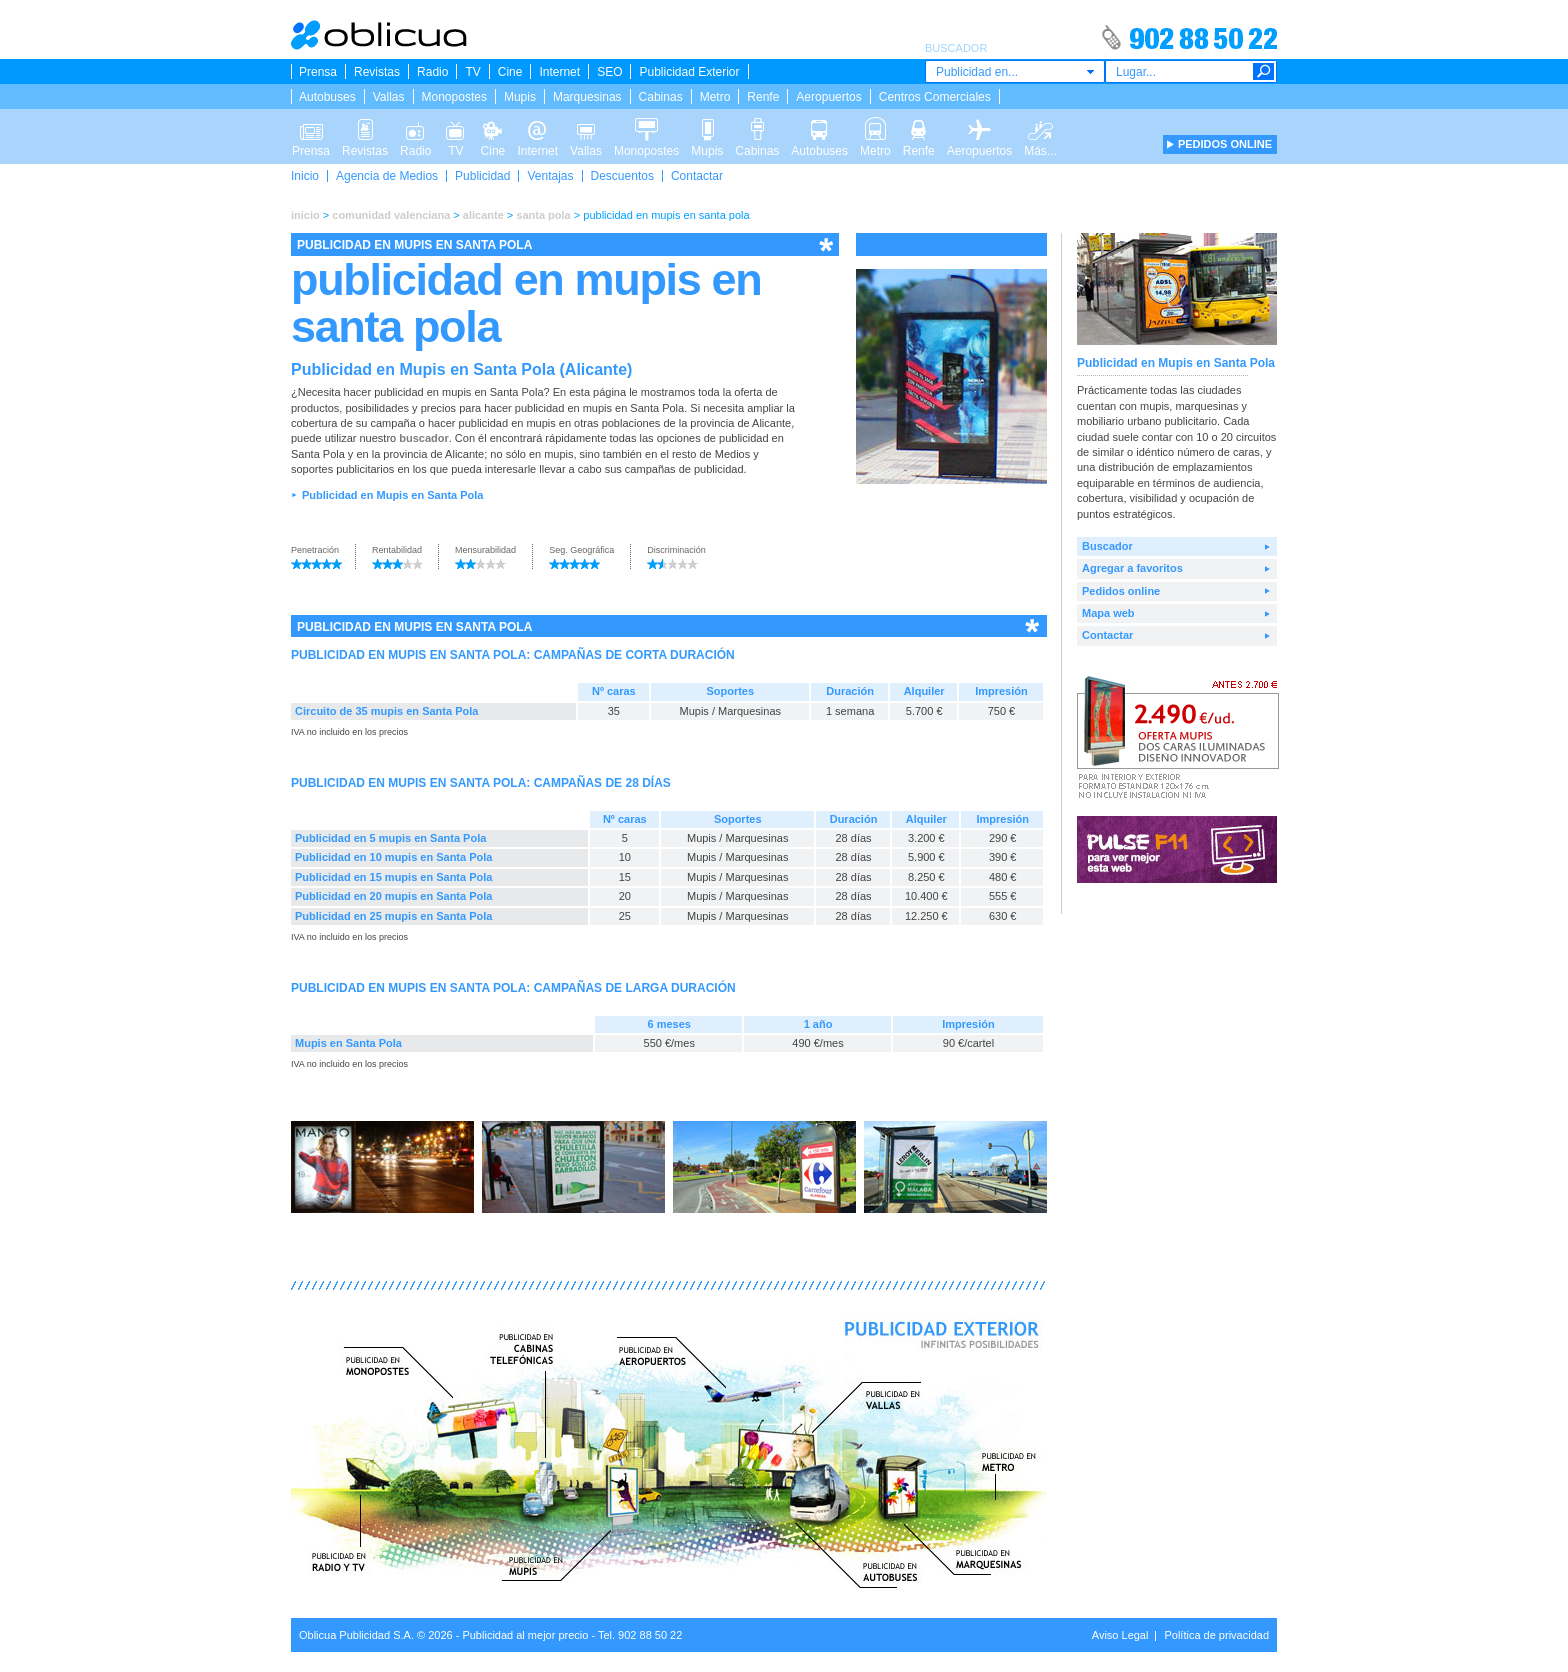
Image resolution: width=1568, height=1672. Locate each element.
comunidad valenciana (391, 215)
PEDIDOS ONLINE (1225, 144)
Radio (432, 72)
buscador (424, 438)
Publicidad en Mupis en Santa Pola (393, 495)
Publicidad (482, 176)
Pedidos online (1121, 591)
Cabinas (661, 97)
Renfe (763, 97)
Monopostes (454, 97)
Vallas (389, 97)
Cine (510, 72)
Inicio (305, 176)
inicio (305, 215)
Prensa (318, 72)
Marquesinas (587, 97)
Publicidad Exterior (689, 72)
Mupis (520, 97)
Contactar (697, 176)
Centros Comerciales (935, 97)
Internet (559, 72)
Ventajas (550, 176)
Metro (715, 97)
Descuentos (622, 176)
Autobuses (327, 97)
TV (472, 72)
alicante (483, 215)
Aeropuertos (828, 97)
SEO (609, 72)
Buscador (1107, 546)
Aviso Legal (1120, 1635)
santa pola (543, 215)
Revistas (377, 72)
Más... (1040, 128)
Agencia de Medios (387, 176)
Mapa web (1108, 613)
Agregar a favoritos (1132, 568)
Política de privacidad (1216, 1635)
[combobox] (1015, 71)
